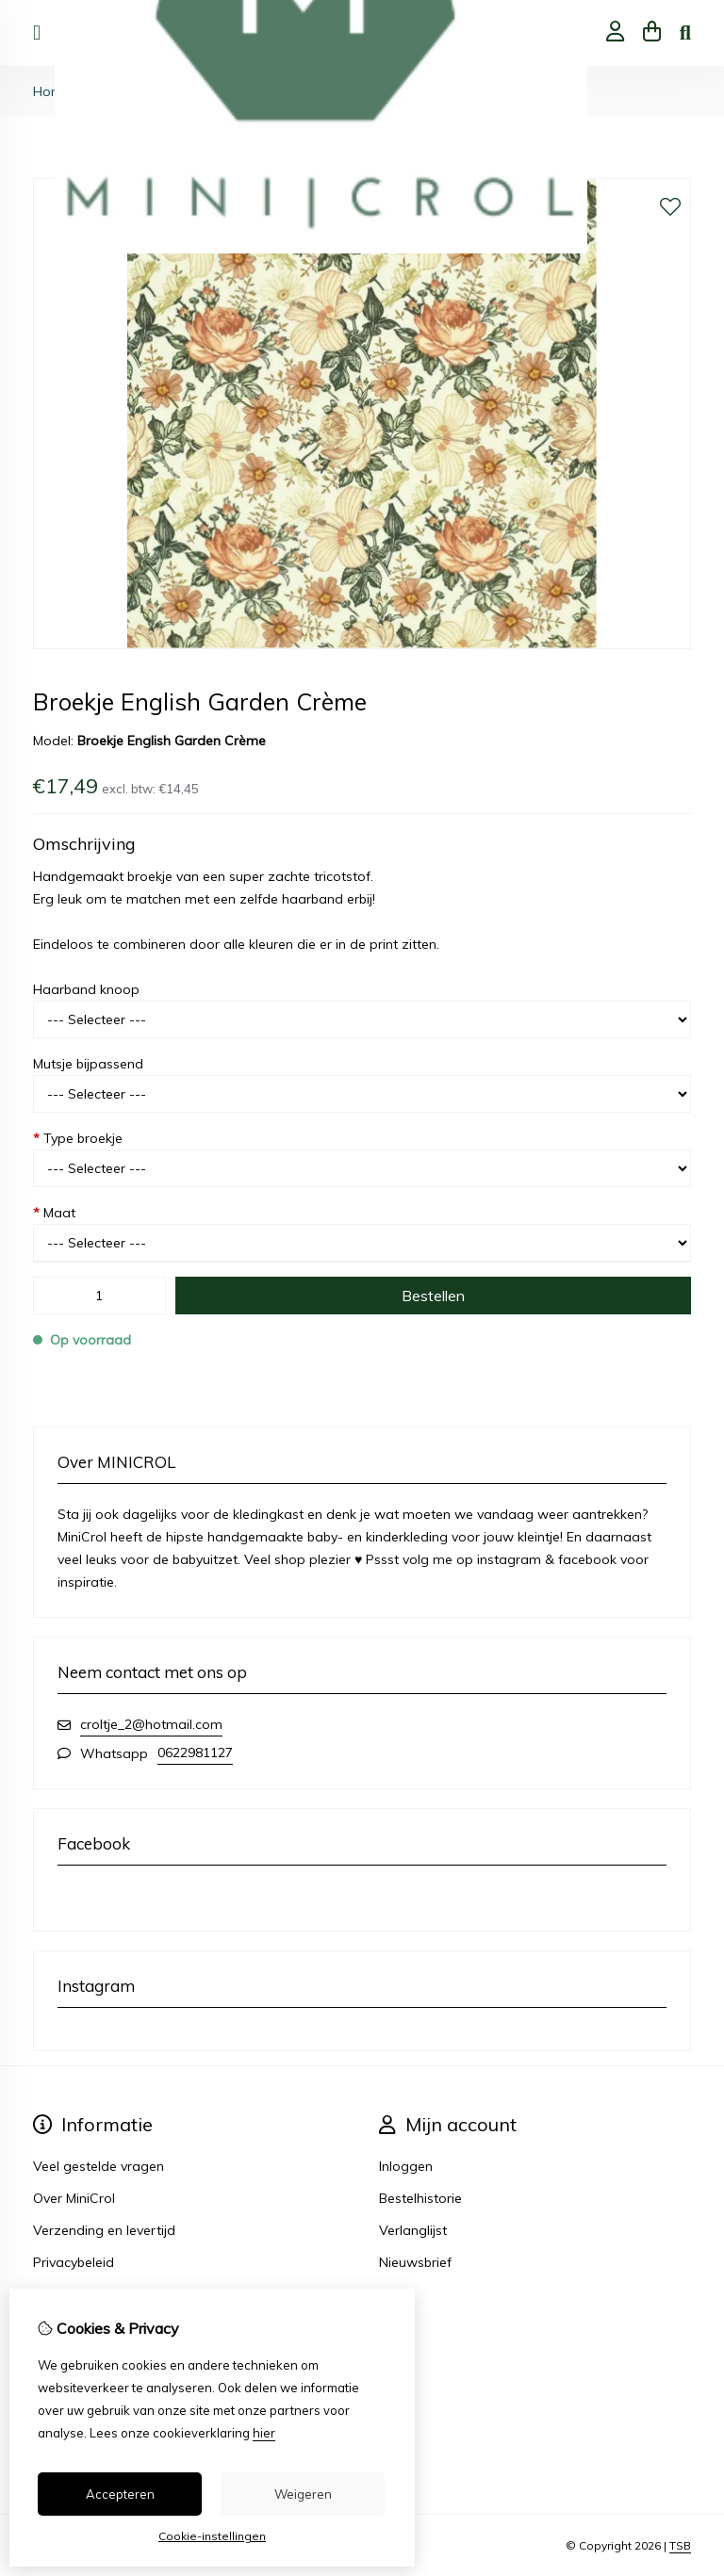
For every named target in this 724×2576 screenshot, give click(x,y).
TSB (680, 2545)
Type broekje (78, 1138)
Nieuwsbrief (415, 2262)
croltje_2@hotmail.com (151, 1724)
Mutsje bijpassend (88, 1063)
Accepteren (120, 2494)
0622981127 (195, 1752)
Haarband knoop (86, 989)
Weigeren (303, 2494)
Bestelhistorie (420, 2198)
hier (264, 2432)
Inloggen (406, 2166)
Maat (54, 1212)
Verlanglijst (413, 2230)
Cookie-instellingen (212, 2536)
